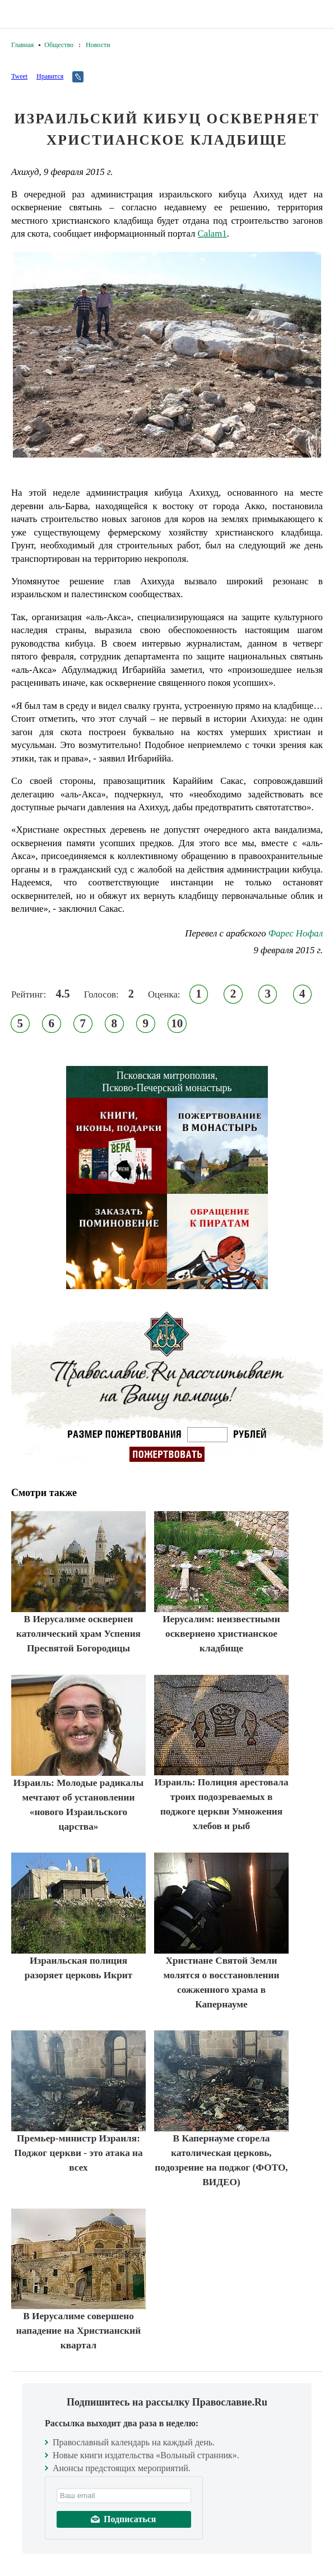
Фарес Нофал (295, 933)
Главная (22, 45)
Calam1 (212, 233)
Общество (58, 45)
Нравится (49, 76)
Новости (98, 45)
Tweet (19, 76)
